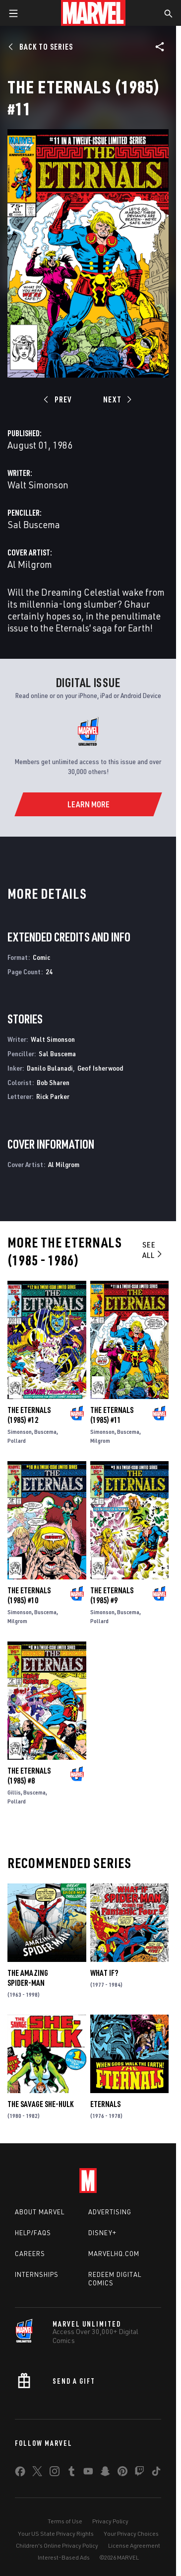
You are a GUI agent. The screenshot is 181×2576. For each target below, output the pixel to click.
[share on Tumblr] (71, 2473)
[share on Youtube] (88, 2473)
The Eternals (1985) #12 (29, 1415)
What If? (104, 1973)
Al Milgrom (29, 564)
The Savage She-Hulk (40, 2104)
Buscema (45, 1431)
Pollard (16, 1440)
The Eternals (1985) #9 (111, 1595)
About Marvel (39, 2212)
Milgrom (100, 1440)
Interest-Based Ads (64, 2557)
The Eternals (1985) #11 (111, 1415)
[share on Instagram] (55, 2473)
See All (153, 1250)
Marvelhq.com (113, 2254)
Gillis (14, 1792)
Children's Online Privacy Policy (57, 2545)
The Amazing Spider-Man (27, 1978)
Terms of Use (65, 2521)
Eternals (105, 2104)
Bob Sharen (53, 1082)
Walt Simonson (37, 484)
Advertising (109, 2212)
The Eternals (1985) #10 (29, 1595)
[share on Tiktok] (156, 2473)
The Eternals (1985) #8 (29, 1776)
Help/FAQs (33, 2233)
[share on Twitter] (37, 2473)
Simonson (19, 1431)
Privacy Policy (110, 2521)
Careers (30, 2254)
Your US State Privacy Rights (56, 2533)
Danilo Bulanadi (50, 1068)
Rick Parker (52, 1096)
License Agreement (134, 2545)
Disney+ (102, 2233)
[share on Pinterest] (122, 2473)
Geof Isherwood (100, 1068)
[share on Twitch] (139, 2473)
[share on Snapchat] (105, 2473)
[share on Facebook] (20, 2474)
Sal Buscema (33, 524)
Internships (37, 2274)
